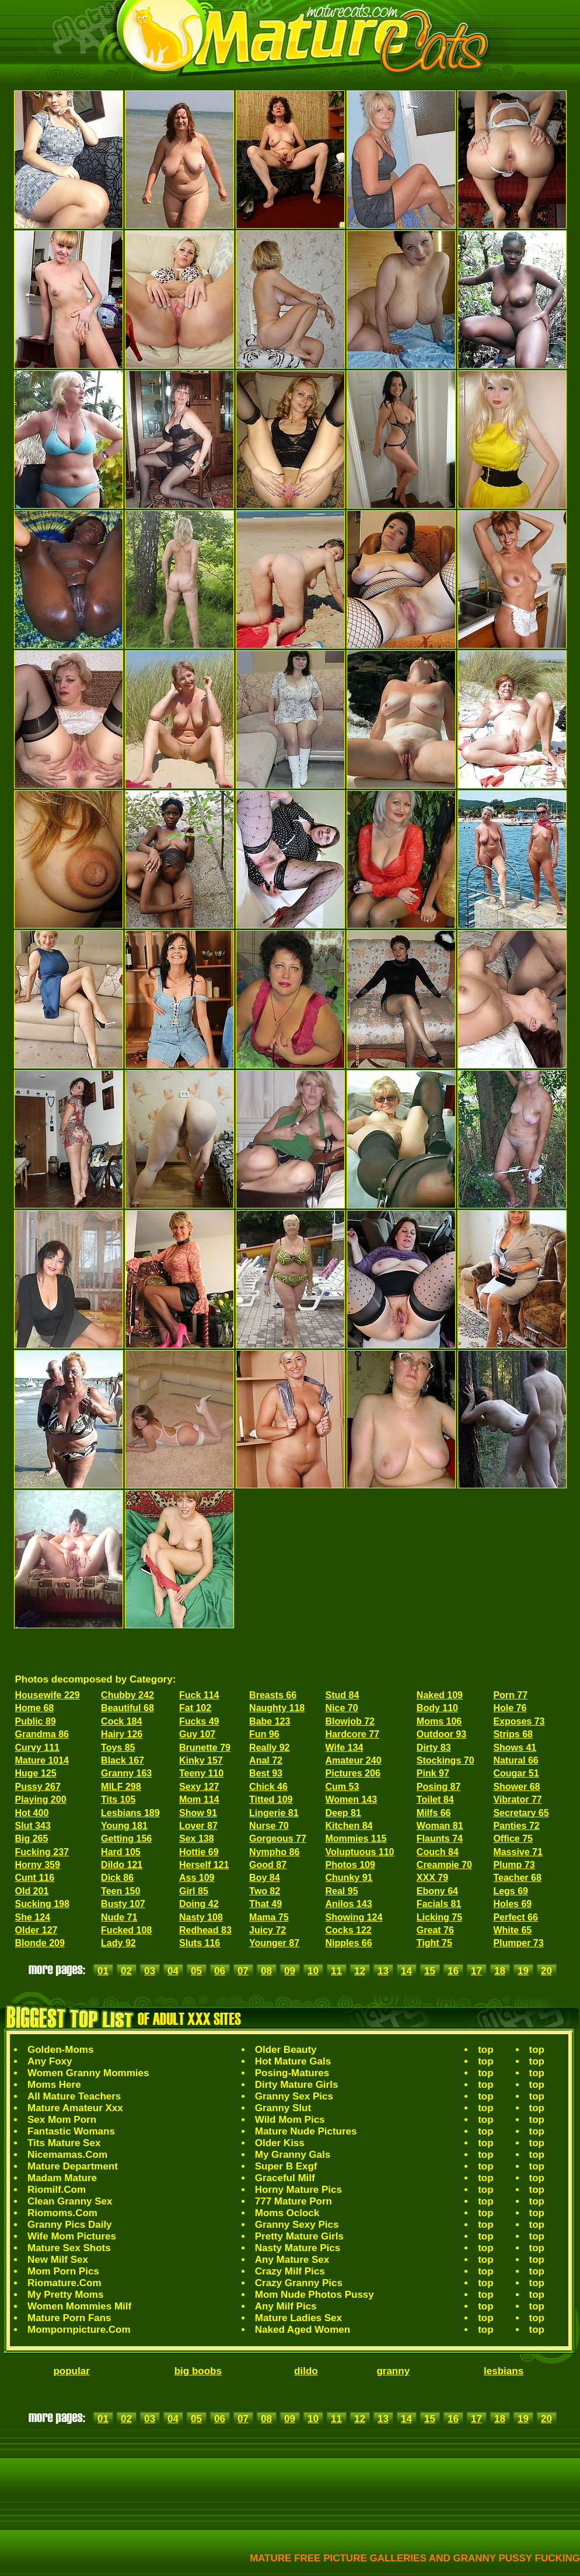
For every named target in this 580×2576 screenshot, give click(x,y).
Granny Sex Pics (294, 2096)
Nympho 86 (274, 1852)
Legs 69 (510, 1891)
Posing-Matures (292, 2073)
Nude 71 (119, 1917)
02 (126, 1970)
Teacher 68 (517, 1878)
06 (219, 1970)
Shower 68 (516, 1787)
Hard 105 (121, 1852)
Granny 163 (126, 1773)
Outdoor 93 (441, 1734)
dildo (306, 2371)
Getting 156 (126, 1838)
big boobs (198, 2371)
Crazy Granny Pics (299, 2282)
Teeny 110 (201, 1773)
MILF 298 (121, 1787)
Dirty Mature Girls (296, 2084)
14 (406, 1970)
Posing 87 (439, 1787)
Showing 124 (354, 1917)
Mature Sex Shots (69, 2247)
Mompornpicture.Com (79, 2329)
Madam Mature (62, 2178)
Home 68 (34, 1708)
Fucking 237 (42, 1852)
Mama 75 (269, 1917)
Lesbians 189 (130, 1813)
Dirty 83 (434, 1748)
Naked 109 (440, 1695)
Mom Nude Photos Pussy (314, 2294)
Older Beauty (286, 2049)
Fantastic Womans (71, 2131)
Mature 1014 (42, 1760)
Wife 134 (345, 1748)
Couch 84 (438, 1852)
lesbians (503, 2371)
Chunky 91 (349, 1878)
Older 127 (36, 1930)
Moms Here (54, 2084)
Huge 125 (36, 1773)
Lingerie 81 (273, 1813)
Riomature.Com (64, 2282)
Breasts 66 (272, 1695)
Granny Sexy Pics (297, 2224)
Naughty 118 (277, 1708)
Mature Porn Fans (69, 2317)
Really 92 (269, 1748)
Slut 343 (33, 1826)
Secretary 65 (520, 1813)
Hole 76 (509, 1708)
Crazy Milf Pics (290, 2271)
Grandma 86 (42, 1734)
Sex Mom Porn (61, 2119)
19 (523, 1970)
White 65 (512, 1930)
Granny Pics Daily (69, 2224)
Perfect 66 (515, 1917)
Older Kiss (280, 2143)
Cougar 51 (516, 1773)
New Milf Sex (57, 2259)
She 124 (32, 1917)
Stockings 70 (445, 1760)
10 (313, 1970)
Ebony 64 (437, 1891)
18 (499, 1970)
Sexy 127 (199, 1787)
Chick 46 (268, 1787)
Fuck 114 (199, 1695)
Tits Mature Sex (63, 2143)
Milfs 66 (434, 1813)
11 (336, 1970)
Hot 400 (32, 1813)
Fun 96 (264, 1734)
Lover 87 (198, 1826)
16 (453, 1970)
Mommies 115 (356, 1838)
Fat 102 (195, 1708)
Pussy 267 (38, 1787)
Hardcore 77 (353, 1734)
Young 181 (124, 1826)
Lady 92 (118, 1943)
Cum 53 (342, 1787)
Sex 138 (196, 1838)
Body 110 (437, 1708)
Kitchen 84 (349, 1826)
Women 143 (352, 1799)
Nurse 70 (269, 1826)
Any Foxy (49, 2061)
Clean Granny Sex (70, 2201)
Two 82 (264, 1891)
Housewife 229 (47, 1695)
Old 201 (32, 1891)
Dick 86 (117, 1878)
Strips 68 (513, 1734)
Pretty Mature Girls (299, 2236)
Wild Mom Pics (290, 2119)
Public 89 (35, 1721)
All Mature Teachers (74, 2096)
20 (546, 1970)
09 (289, 1970)
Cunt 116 (35, 1878)
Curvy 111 (37, 1748)
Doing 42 (199, 1904)
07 (243, 1970)
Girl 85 (193, 1891)
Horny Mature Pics (298, 2189)
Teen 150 (120, 1891)
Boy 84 (264, 1878)
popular (71, 2371)
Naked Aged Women (302, 2329)
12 (359, 1970)
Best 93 (265, 1773)
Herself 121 (204, 1865)
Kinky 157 (201, 1760)
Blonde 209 (40, 1943)
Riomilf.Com (56, 2189)
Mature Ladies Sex (298, 2317)
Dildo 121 (121, 1865)
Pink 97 (433, 1773)
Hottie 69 (199, 1852)
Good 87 (267, 1865)
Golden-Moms (60, 2049)
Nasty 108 (201, 1917)
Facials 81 (439, 1904)
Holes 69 (512, 1904)
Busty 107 (123, 1904)
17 (476, 1970)
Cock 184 (121, 1721)
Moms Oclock (287, 2212)
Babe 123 (269, 1721)
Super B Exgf (286, 2166)
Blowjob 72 (350, 1721)
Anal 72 (265, 1760)
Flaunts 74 (440, 1838)
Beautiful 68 (127, 1708)
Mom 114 (199, 1799)
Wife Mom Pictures (71, 2236)
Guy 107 (197, 1734)
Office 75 (513, 1838)
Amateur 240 (354, 1760)
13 (383, 1970)
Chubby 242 (127, 1695)
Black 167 (122, 1760)
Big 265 (31, 1838)
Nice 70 (342, 1708)
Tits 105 (118, 1799)
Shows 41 (514, 1748)
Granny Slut (283, 2108)
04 (173, 1970)
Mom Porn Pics (63, 2271)
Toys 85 (118, 1748)
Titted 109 (270, 1799)
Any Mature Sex (292, 2259)
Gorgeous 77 (277, 1838)
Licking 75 (439, 1917)
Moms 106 (439, 1721)
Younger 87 (274, 1943)
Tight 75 (434, 1943)
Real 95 (342, 1891)
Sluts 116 (199, 1943)
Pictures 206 (353, 1773)
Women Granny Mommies (88, 2073)
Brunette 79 (204, 1748)
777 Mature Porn (293, 2201)
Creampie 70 (444, 1865)
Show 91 (198, 1813)
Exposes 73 (518, 1721)
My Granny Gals (292, 2154)
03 (149, 1970)
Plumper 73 (518, 1943)
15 (429, 1970)
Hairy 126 (121, 1734)
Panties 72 (516, 1826)
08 (266, 1970)
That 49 (265, 1904)
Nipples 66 (349, 1943)
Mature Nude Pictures (306, 2131)
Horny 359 (37, 1865)
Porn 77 (510, 1695)
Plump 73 (513, 1865)
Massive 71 (518, 1852)
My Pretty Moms (65, 2294)
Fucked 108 (126, 1930)
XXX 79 (432, 1878)
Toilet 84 (435, 1799)
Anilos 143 (349, 1904)
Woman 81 (440, 1826)
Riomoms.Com (62, 2212)
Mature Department (72, 2166)
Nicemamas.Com (67, 2154)
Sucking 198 (42, 1904)
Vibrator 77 (517, 1799)
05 (196, 1970)
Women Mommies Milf (79, 2306)
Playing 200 (41, 1799)
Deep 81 (343, 1813)
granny (393, 2371)
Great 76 (435, 1930)
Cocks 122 (349, 1930)
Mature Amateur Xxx (75, 2108)
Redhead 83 (205, 1930)
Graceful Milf (285, 2178)
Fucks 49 (199, 1721)
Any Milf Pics (286, 2306)
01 (103, 1970)
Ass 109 (197, 1878)
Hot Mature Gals (293, 2061)
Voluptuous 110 (360, 1852)
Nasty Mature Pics (297, 2247)
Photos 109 (350, 1865)
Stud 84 (342, 1695)
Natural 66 (515, 1760)
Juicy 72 (267, 1930)
